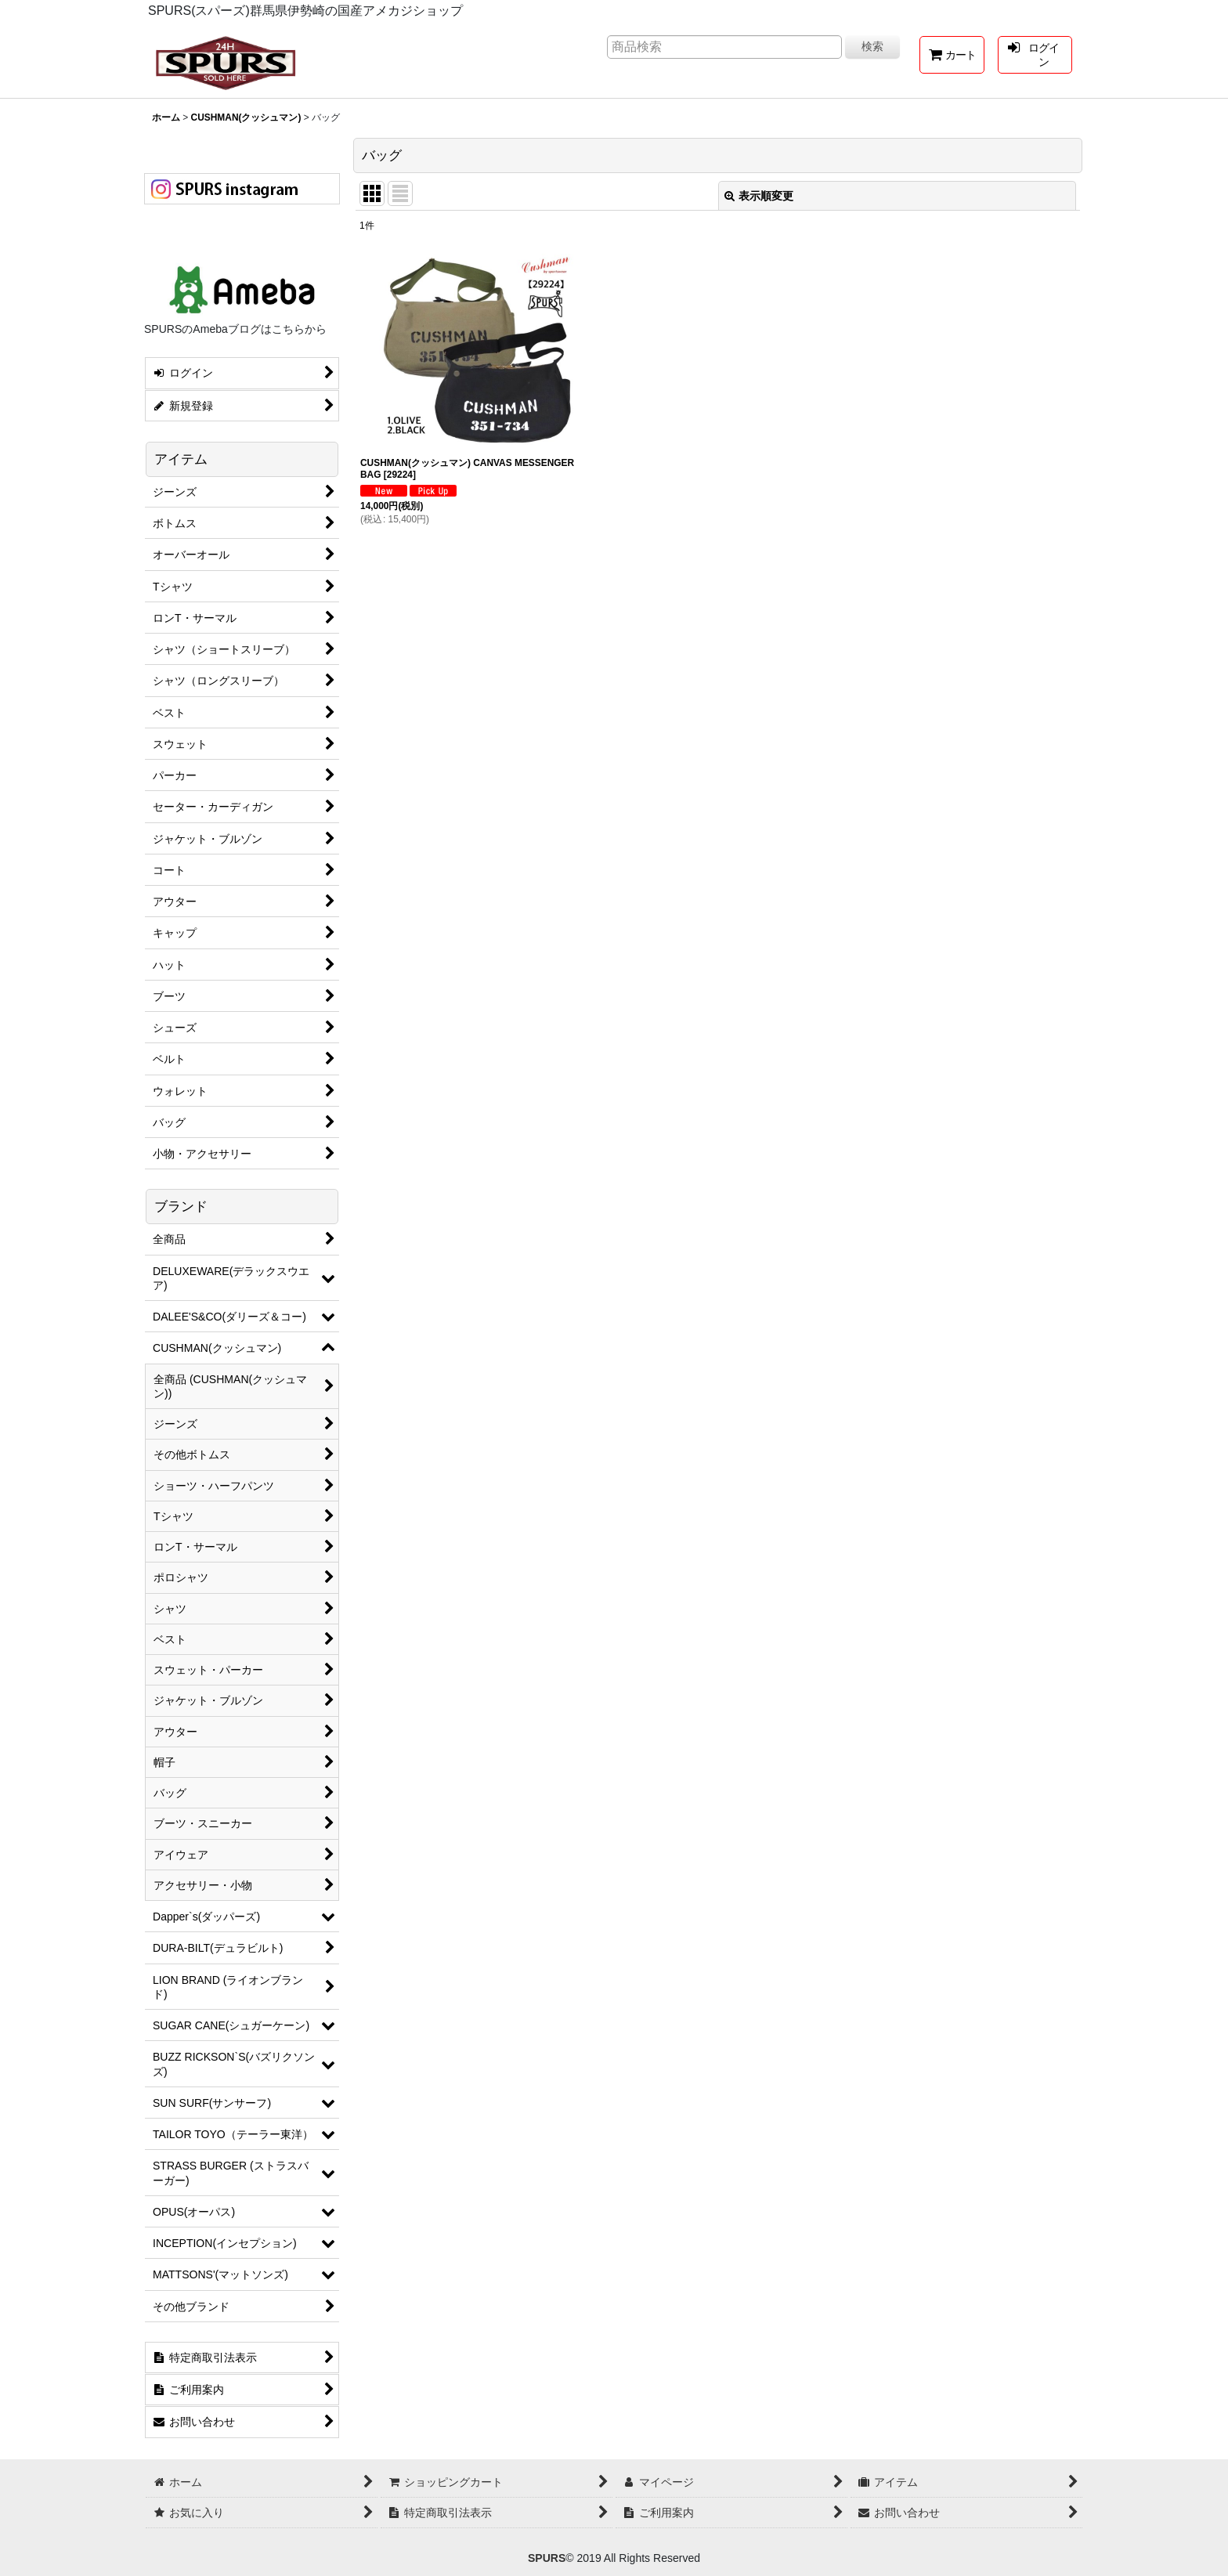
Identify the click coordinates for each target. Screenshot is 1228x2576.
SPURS (546, 2558)
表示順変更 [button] (758, 196)
